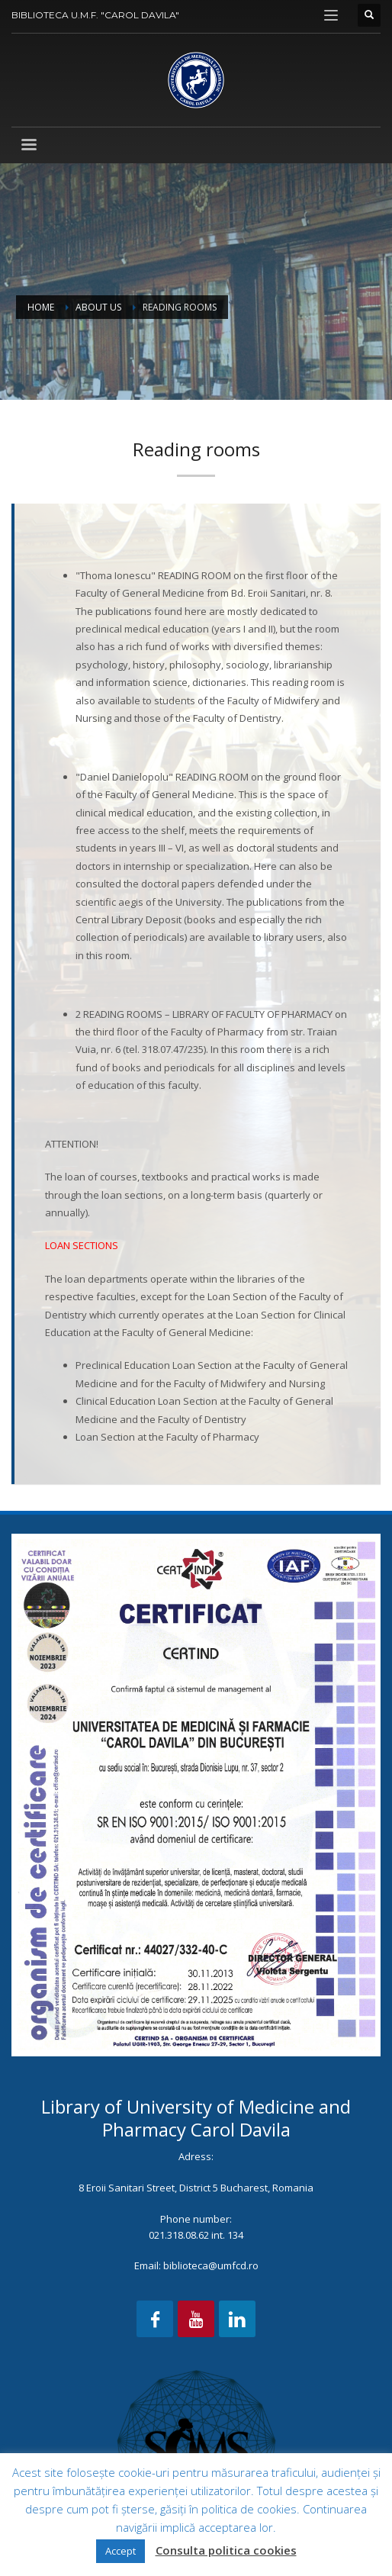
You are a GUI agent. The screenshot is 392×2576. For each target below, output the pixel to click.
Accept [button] (120, 2551)
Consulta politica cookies (226, 2550)
